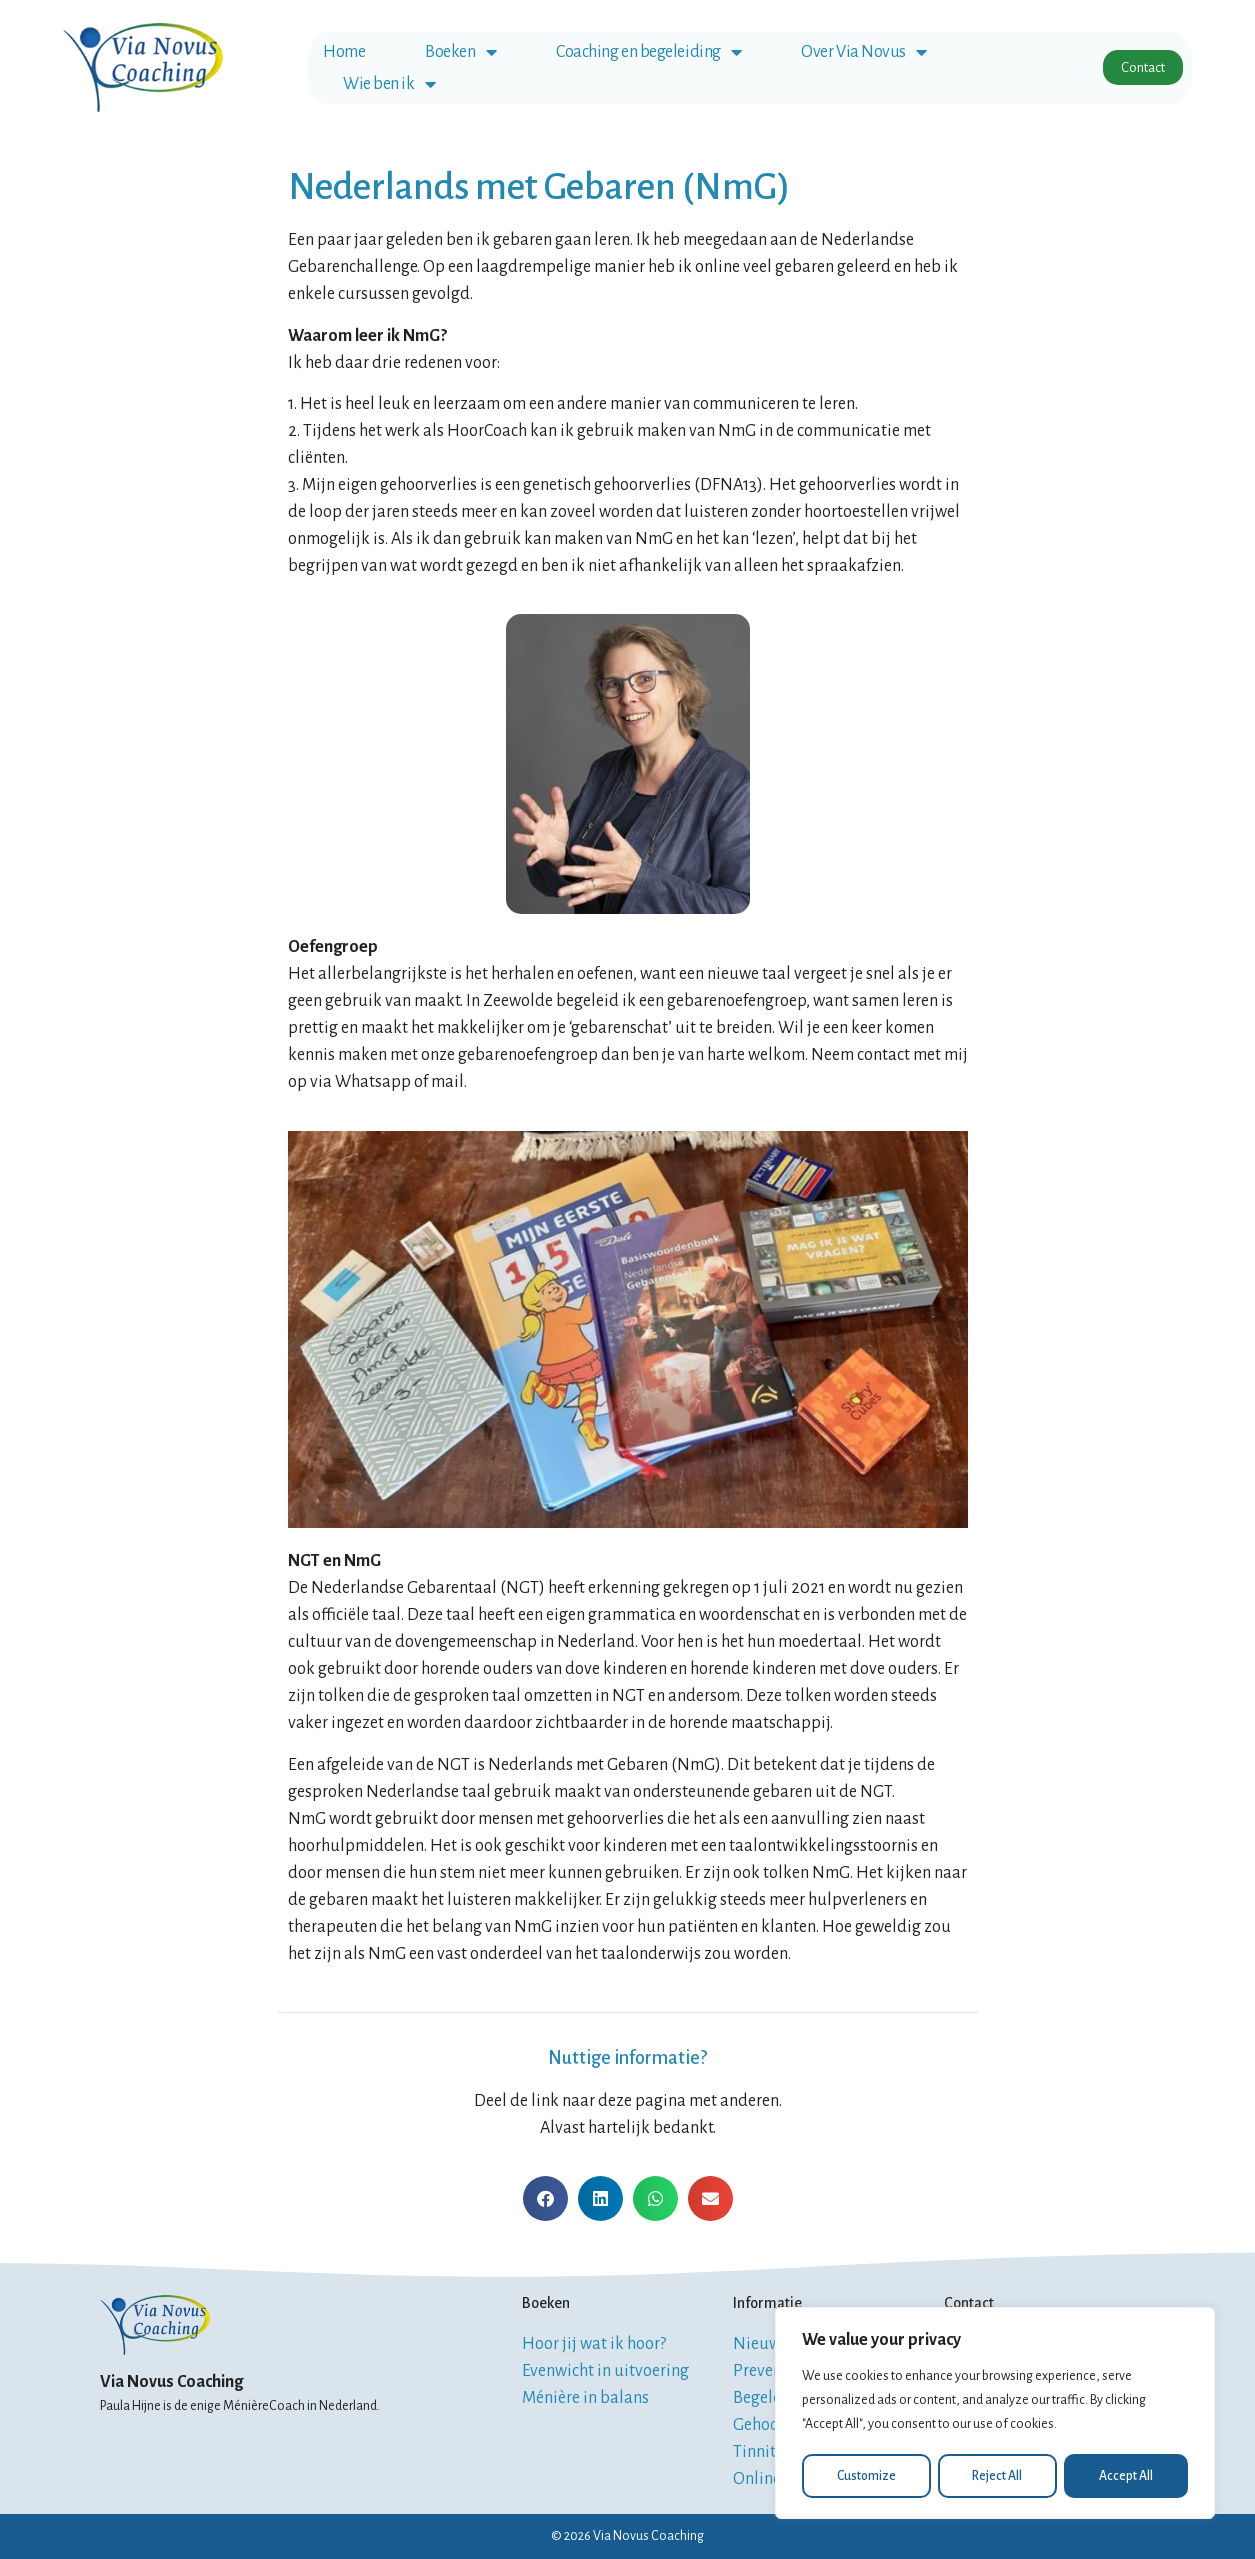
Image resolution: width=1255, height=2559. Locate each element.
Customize (866, 2476)
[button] (545, 2198)
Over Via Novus (863, 52)
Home (344, 52)
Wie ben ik (389, 84)
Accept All (1127, 2476)
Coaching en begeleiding (648, 52)
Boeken (460, 52)
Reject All (998, 2476)
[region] (995, 2414)
